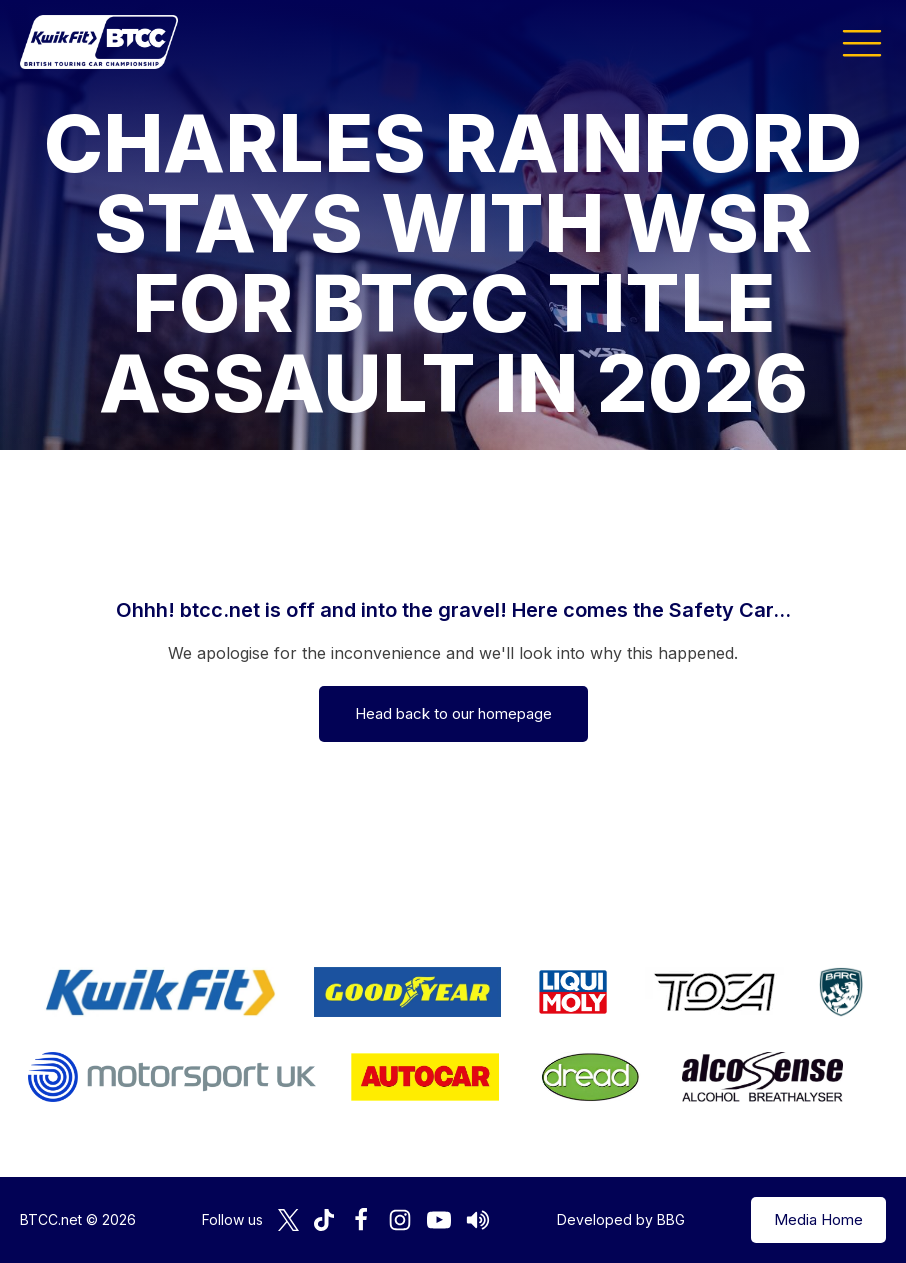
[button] (862, 42)
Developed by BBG (621, 1219)
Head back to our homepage (453, 713)
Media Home (818, 1219)
